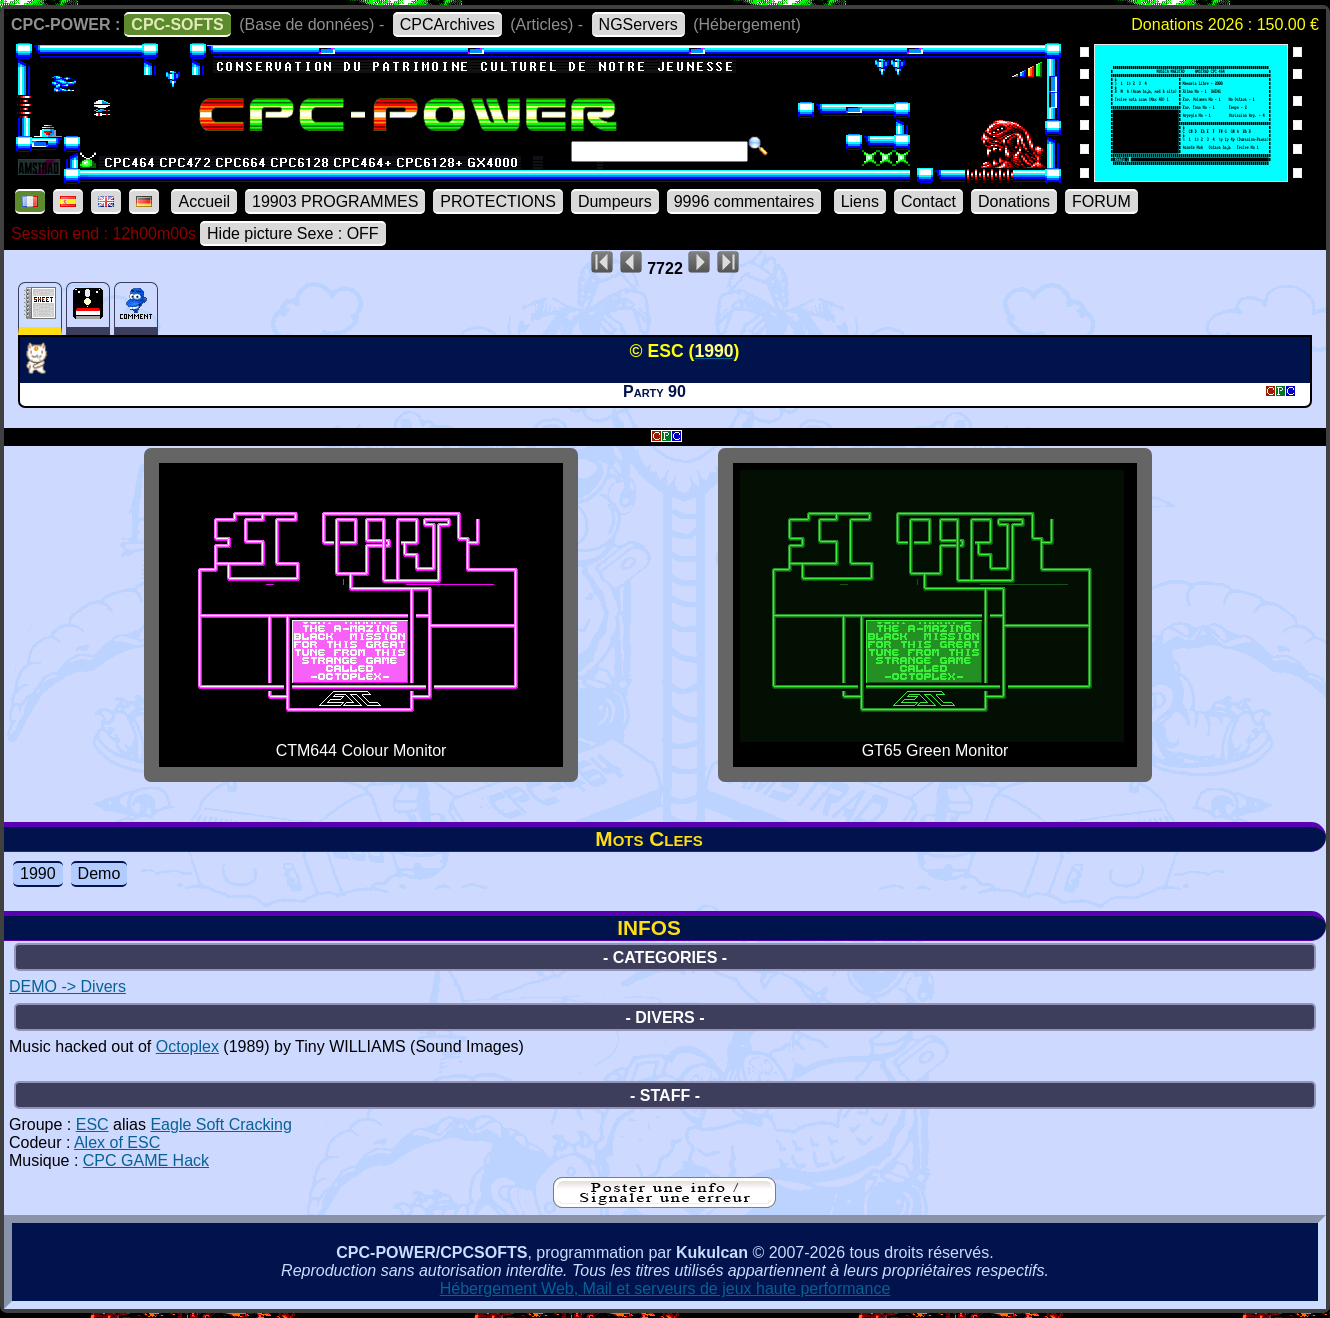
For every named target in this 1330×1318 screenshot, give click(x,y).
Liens (860, 201)
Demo (99, 873)
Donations (1014, 201)
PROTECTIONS (498, 201)
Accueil (204, 201)
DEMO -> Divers (67, 986)
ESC (92, 1124)
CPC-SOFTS (177, 24)
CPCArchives (447, 24)
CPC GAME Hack (146, 1160)
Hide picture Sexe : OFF (293, 233)
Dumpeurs (615, 201)
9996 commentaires (744, 201)
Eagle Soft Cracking (220, 1124)
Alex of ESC (117, 1142)
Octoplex (187, 1046)
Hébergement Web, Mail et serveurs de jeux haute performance (665, 1288)
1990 (38, 873)
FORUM (1101, 201)
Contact (928, 201)
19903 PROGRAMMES (335, 201)
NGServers (638, 24)
